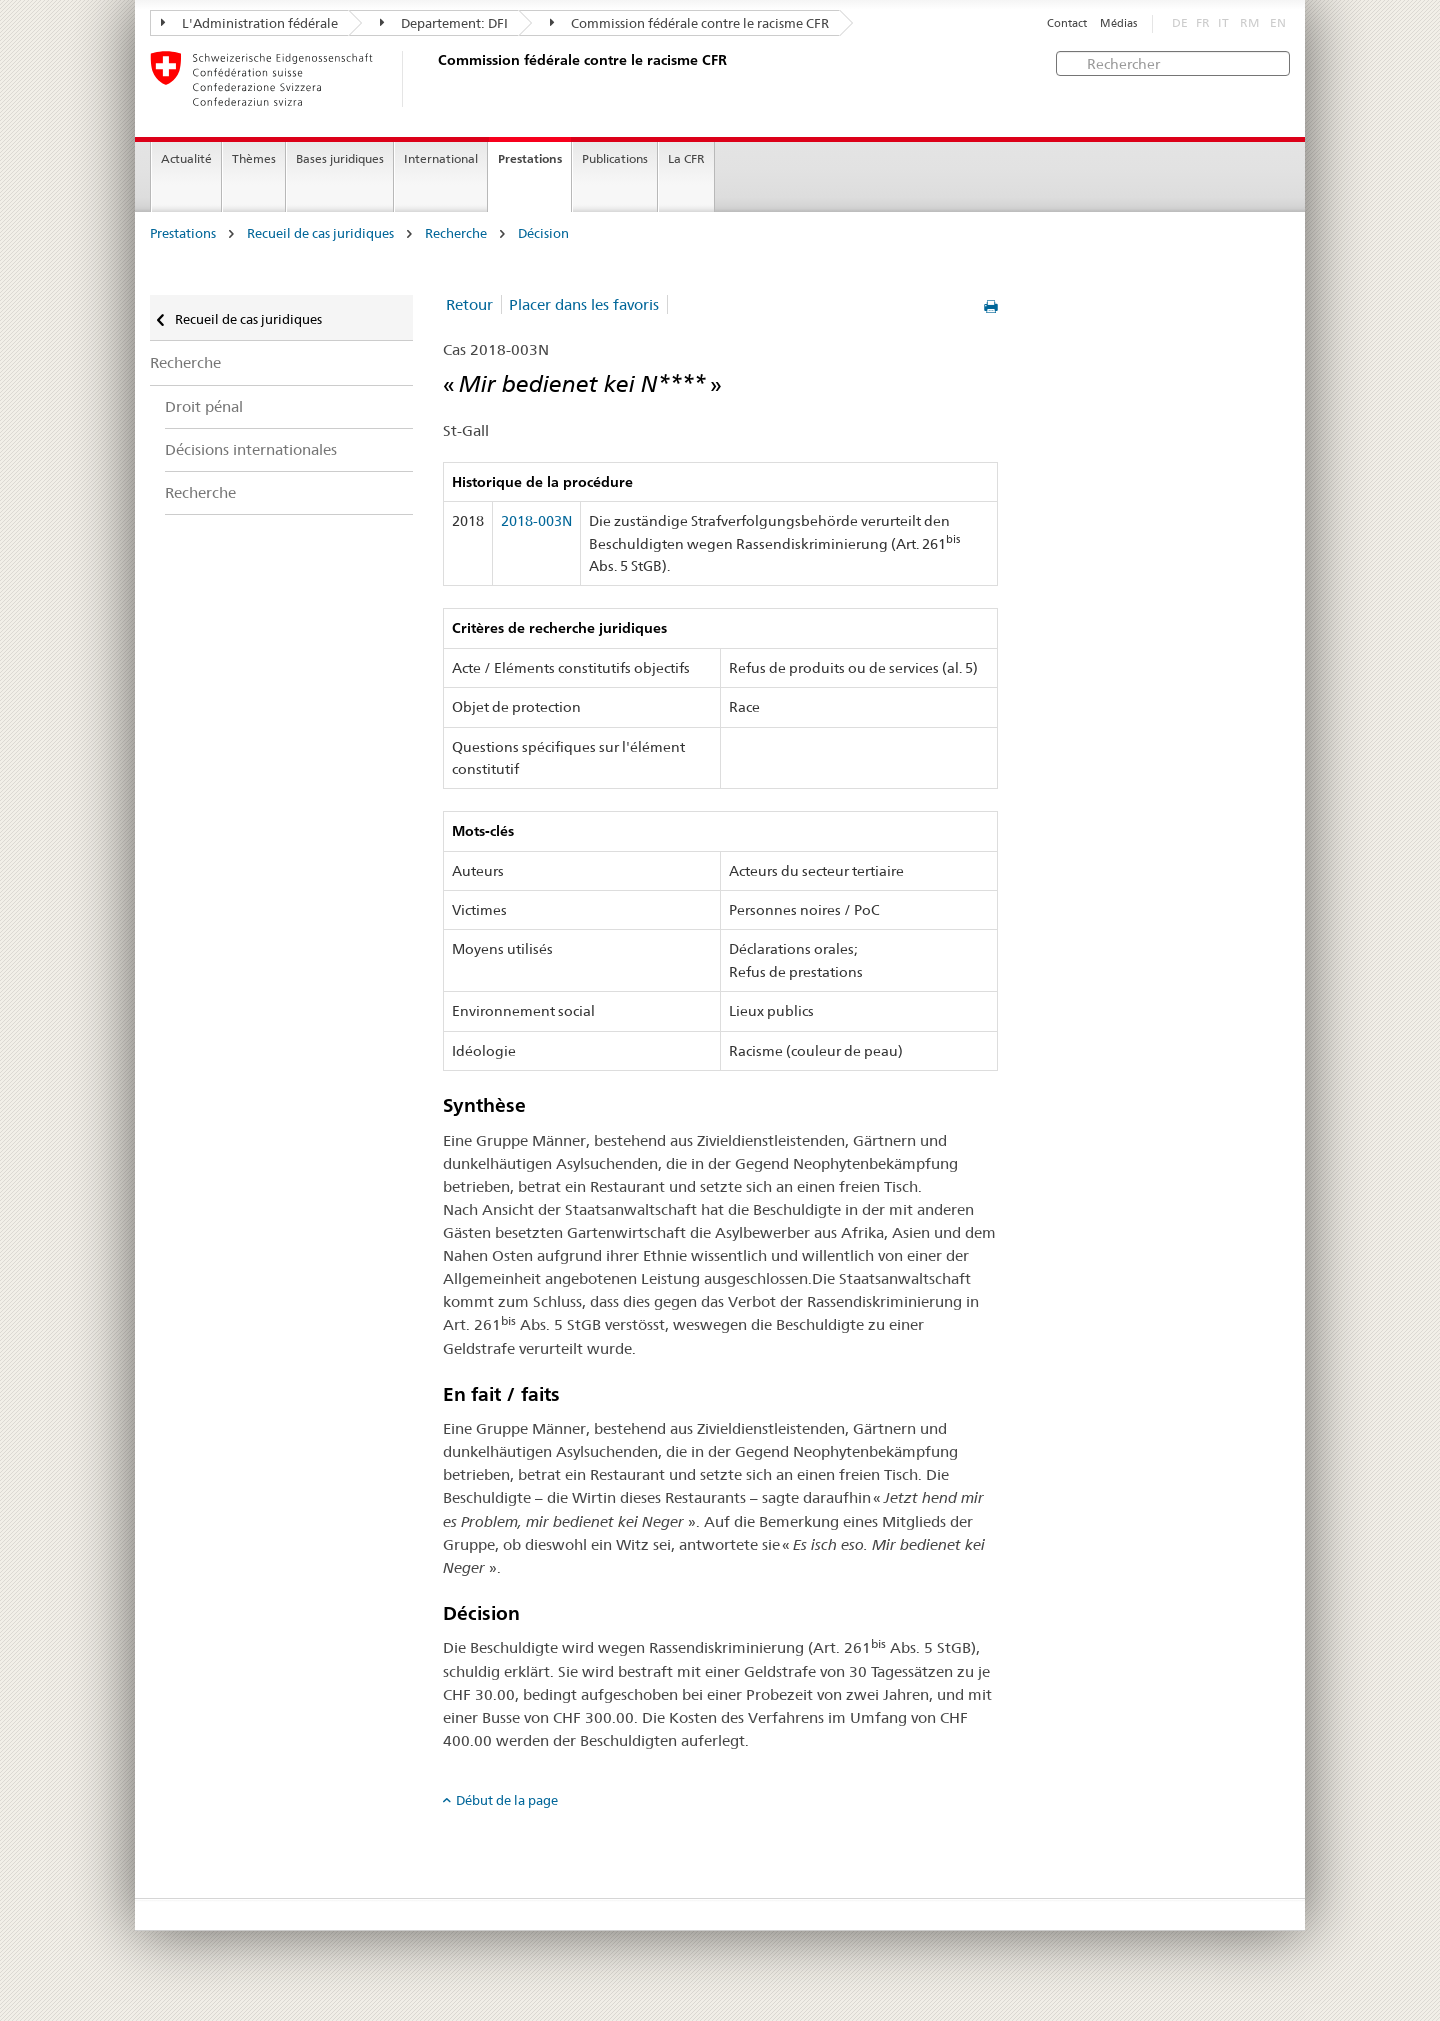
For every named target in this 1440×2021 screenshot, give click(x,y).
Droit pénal (204, 406)
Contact (1067, 23)
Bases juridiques (340, 158)
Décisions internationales (251, 449)
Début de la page (507, 1800)
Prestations (530, 158)
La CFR (686, 158)
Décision (543, 233)
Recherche (456, 233)
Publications (615, 158)
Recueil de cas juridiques (320, 233)
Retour (469, 304)
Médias (1118, 23)
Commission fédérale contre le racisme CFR (689, 23)
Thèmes (254, 158)
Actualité (186, 158)
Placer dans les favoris (584, 304)
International (441, 158)
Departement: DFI (444, 23)
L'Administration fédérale (249, 23)
